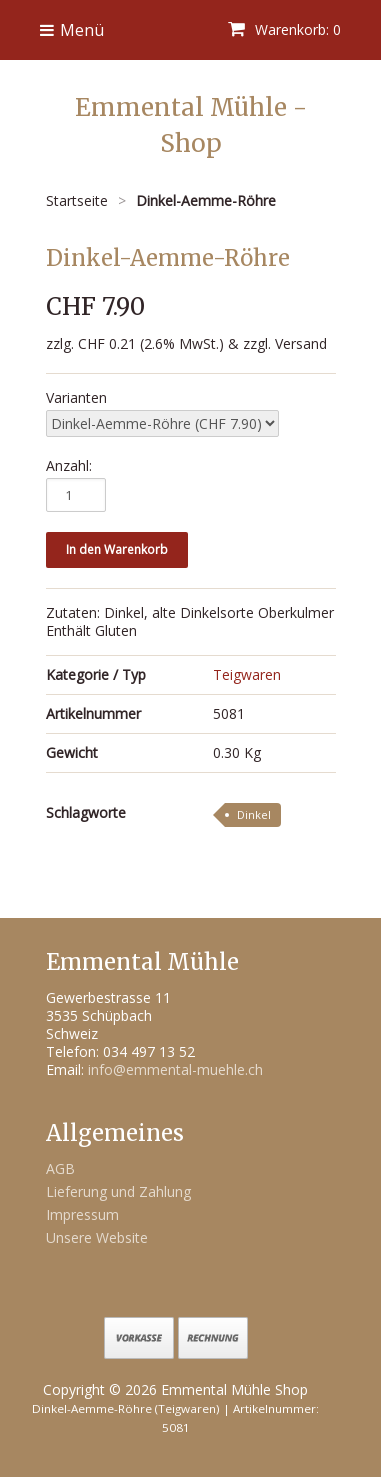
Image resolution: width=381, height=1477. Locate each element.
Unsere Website (97, 1237)
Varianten (76, 398)
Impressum (82, 1214)
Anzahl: (69, 466)
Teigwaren (247, 674)
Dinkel (254, 814)
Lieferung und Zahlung (118, 1191)
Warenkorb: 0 (284, 29)
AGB (60, 1168)
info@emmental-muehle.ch (175, 1069)
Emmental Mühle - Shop (191, 125)
